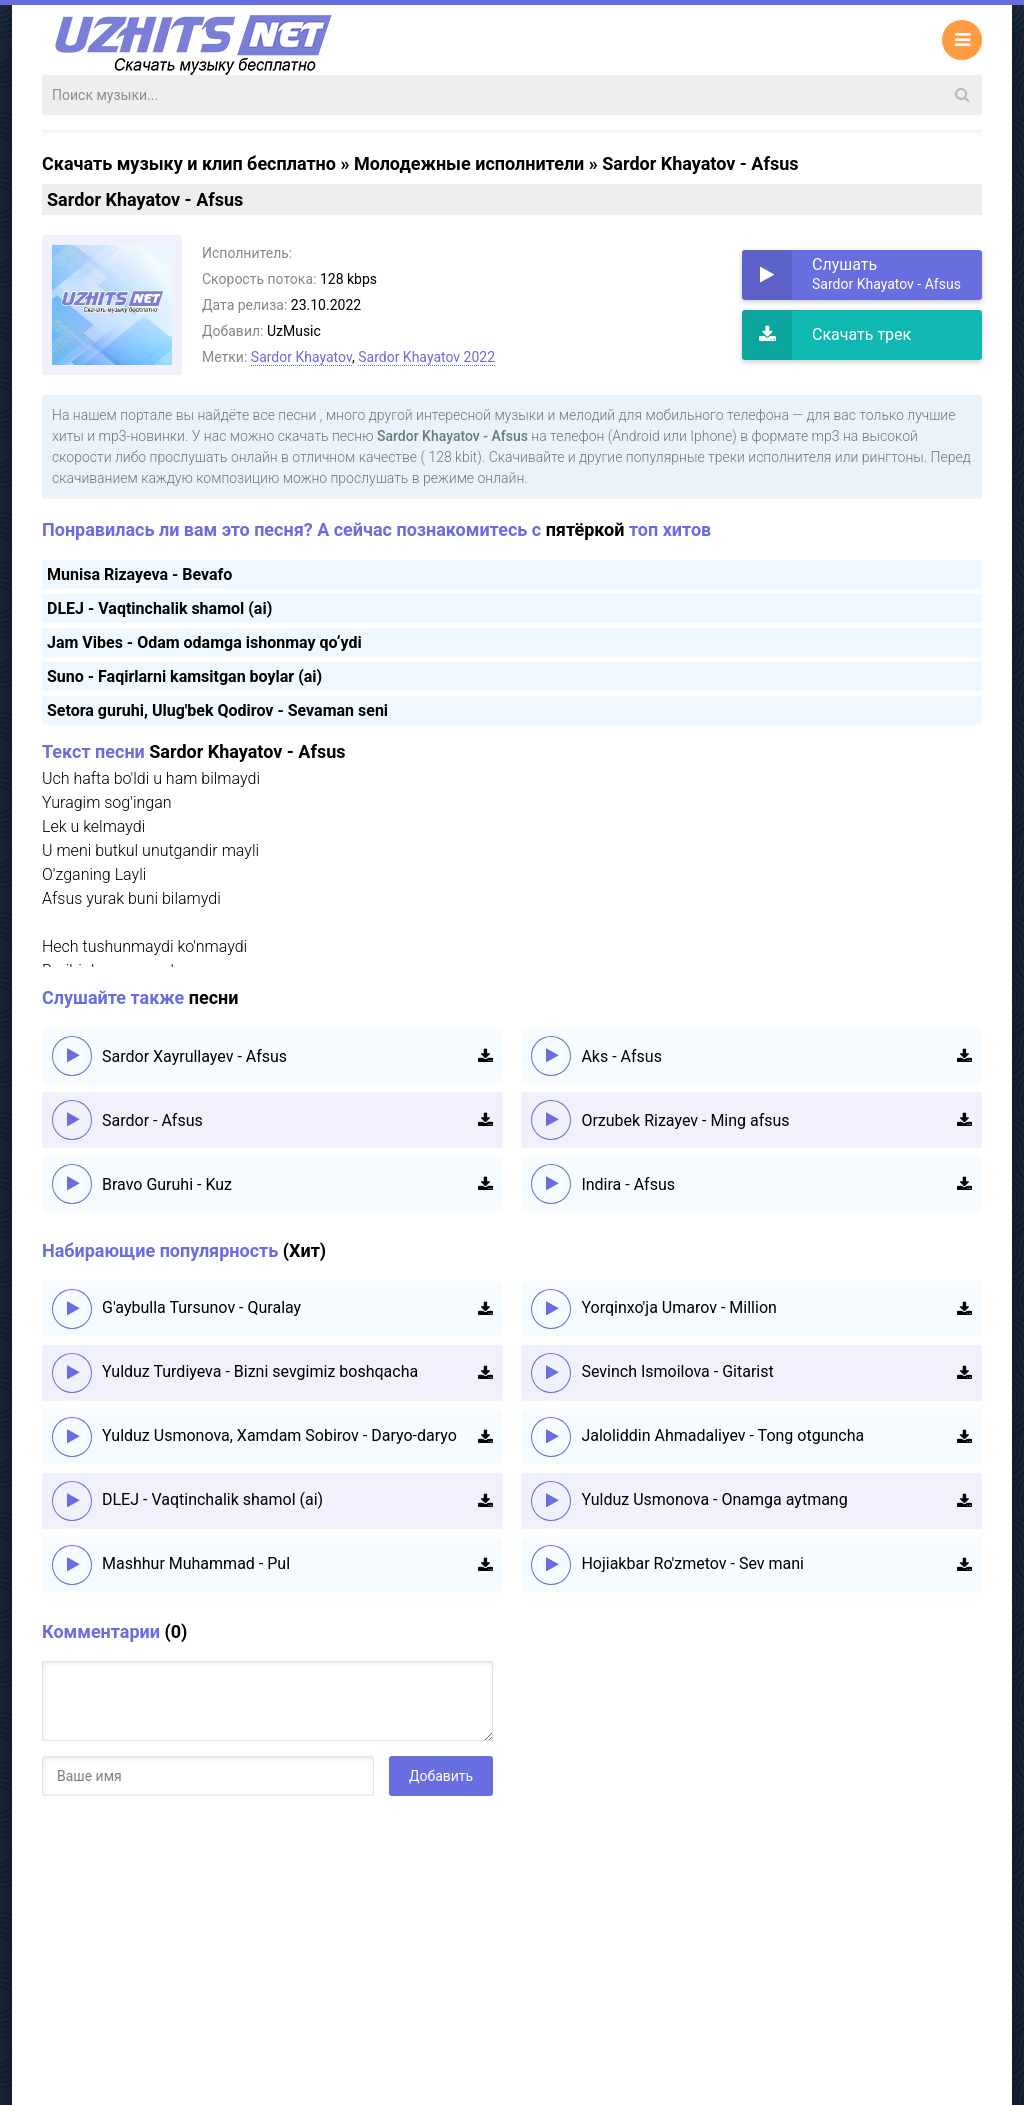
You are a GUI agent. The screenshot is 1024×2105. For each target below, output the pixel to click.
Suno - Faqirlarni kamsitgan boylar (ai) (184, 676)
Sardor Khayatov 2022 (426, 357)
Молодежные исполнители (469, 163)
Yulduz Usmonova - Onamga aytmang (714, 1499)
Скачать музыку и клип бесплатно (189, 163)
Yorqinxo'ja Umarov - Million (678, 1307)
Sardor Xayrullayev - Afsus (194, 1056)
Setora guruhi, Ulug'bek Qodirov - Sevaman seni (217, 710)
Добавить (441, 1776)
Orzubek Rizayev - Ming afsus (685, 1120)
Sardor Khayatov (301, 357)
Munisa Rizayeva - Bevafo (139, 574)
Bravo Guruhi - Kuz (167, 1184)
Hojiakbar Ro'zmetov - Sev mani (692, 1563)
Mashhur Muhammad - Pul (196, 1563)
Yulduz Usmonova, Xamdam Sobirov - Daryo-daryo (279, 1435)
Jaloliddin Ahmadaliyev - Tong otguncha (722, 1435)
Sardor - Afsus (152, 1120)
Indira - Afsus (628, 1184)
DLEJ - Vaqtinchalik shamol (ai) (159, 608)
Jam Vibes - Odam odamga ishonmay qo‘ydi (204, 642)
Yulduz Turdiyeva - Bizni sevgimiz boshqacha (260, 1371)
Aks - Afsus (621, 1056)
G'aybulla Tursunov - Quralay (201, 1307)
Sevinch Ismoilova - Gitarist (677, 1371)
